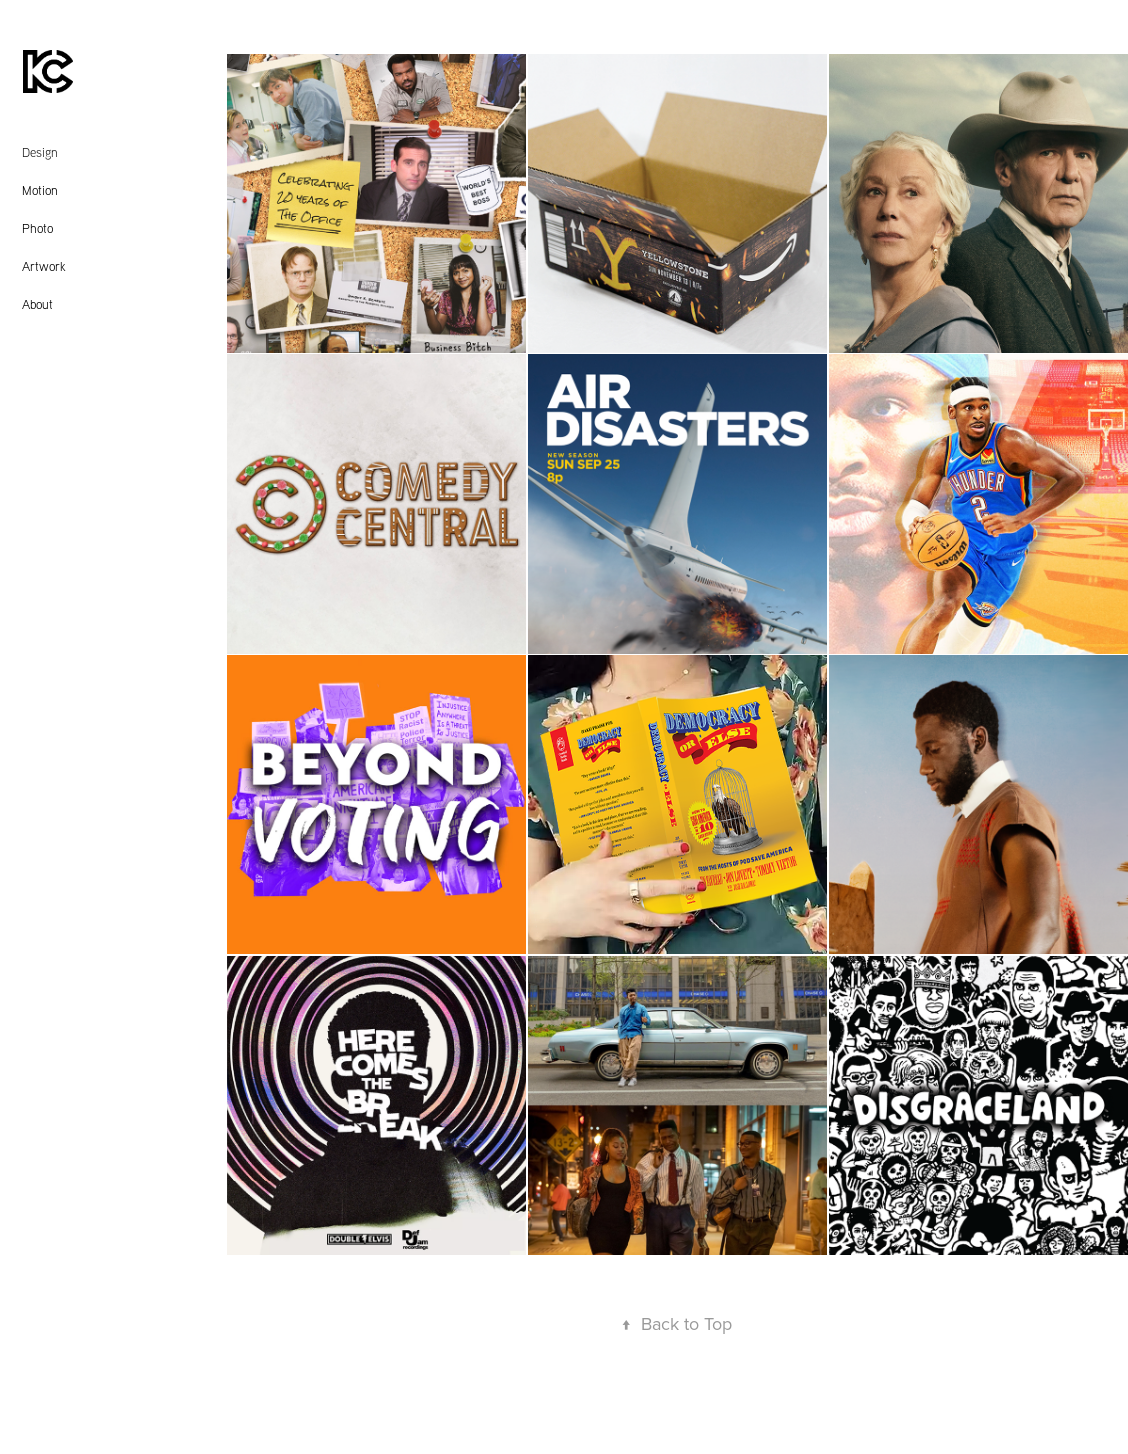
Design (40, 152)
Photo (37, 228)
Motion (40, 190)
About (37, 304)
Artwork (44, 266)
